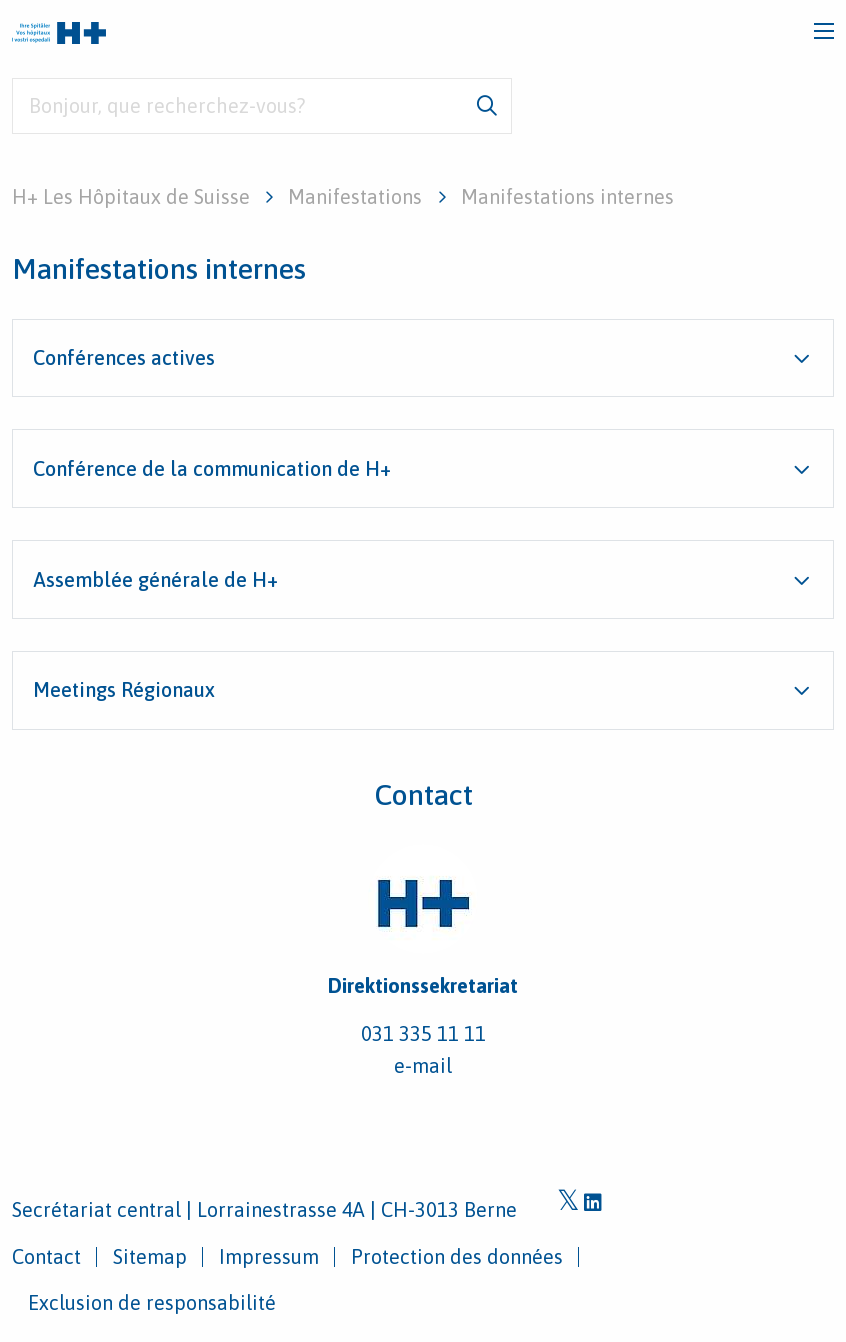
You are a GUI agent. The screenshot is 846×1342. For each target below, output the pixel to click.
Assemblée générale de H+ (155, 579)
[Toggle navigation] (824, 31)
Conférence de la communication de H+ (212, 468)
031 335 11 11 (423, 1033)
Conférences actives (124, 357)
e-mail (423, 1065)
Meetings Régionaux (124, 689)
